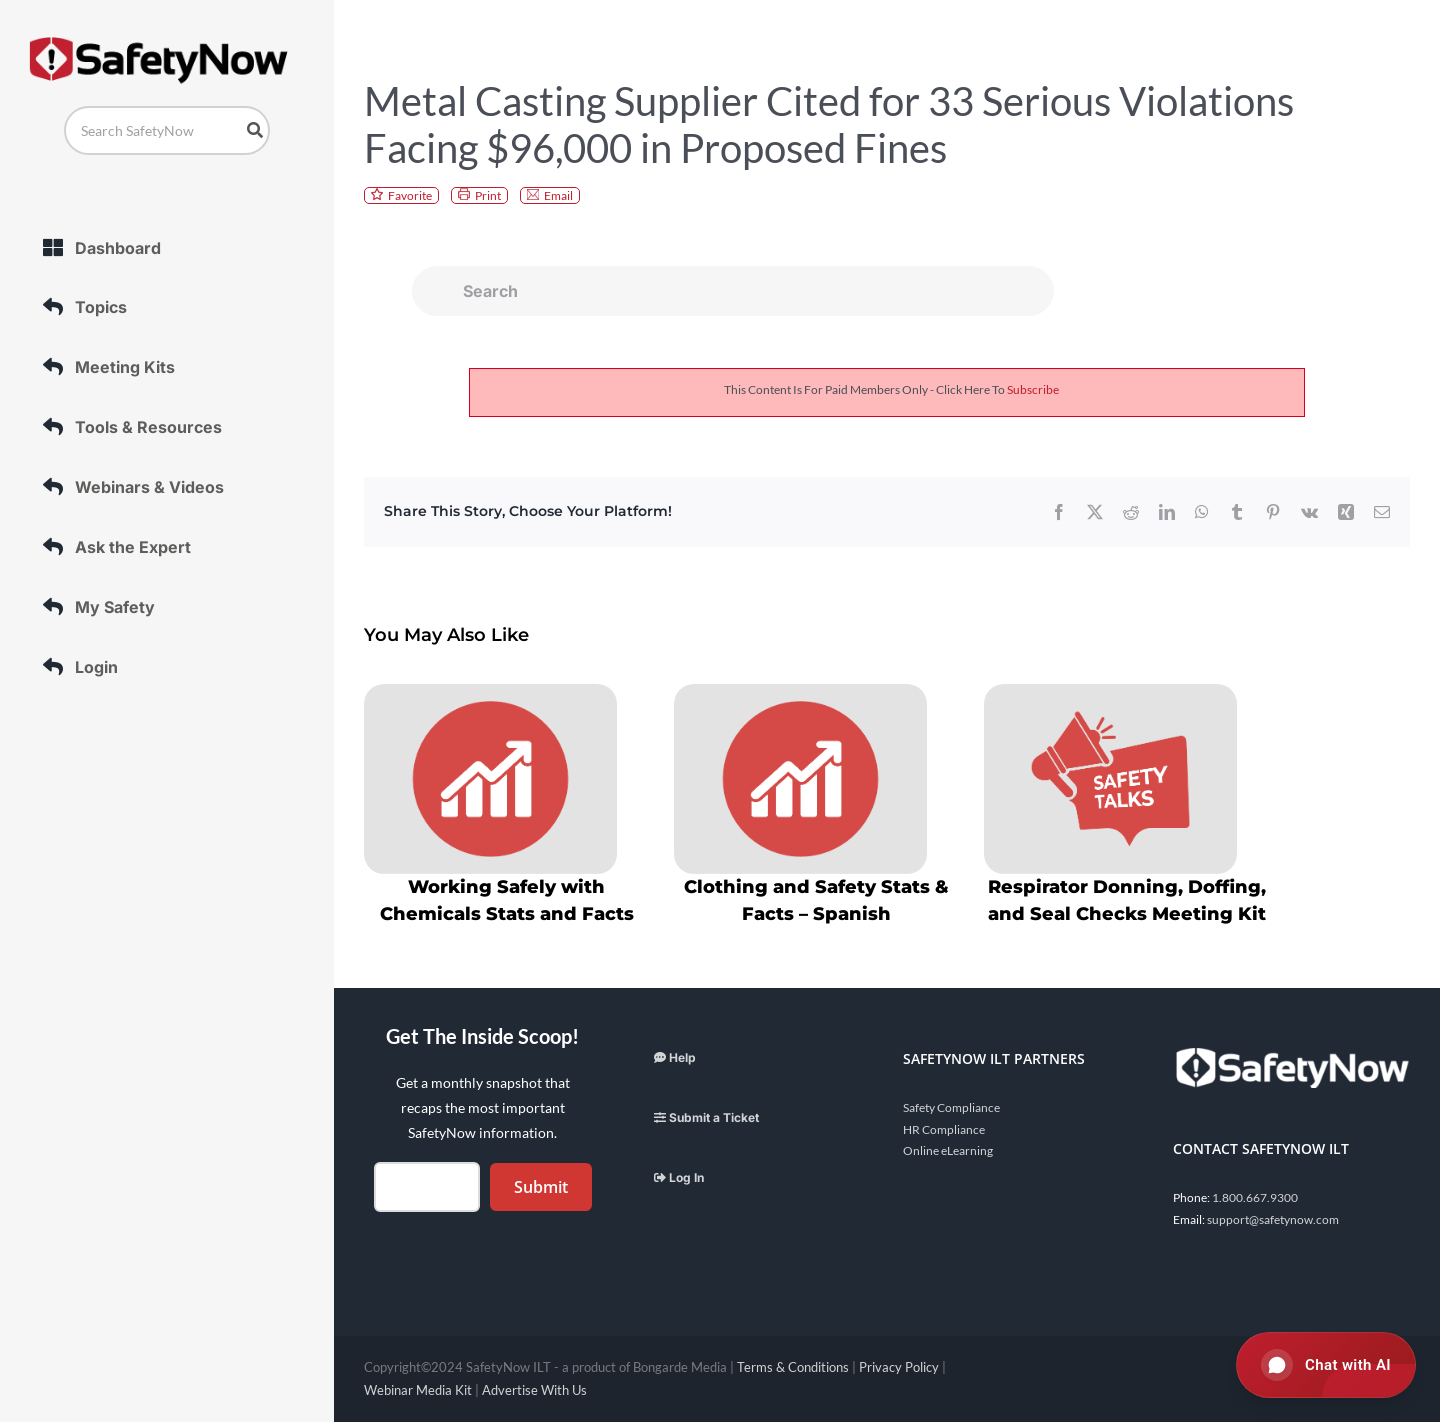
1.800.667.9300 (1255, 1197)
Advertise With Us (534, 1390)
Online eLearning (948, 1150)
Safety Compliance (951, 1107)
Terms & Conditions (793, 1367)
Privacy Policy (899, 1367)
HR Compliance (944, 1129)
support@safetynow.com (1273, 1219)
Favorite (410, 195)
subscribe (1033, 389)
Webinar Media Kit (418, 1390)
